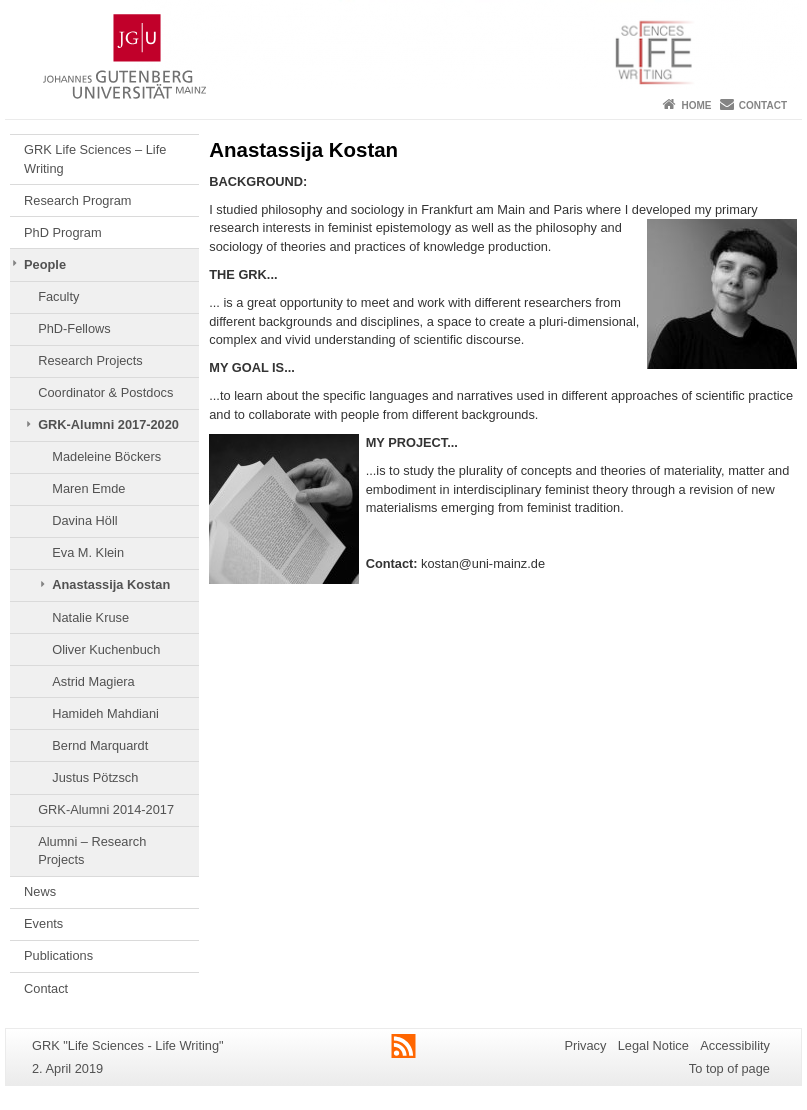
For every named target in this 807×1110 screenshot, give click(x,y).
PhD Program (63, 232)
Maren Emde (88, 488)
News (40, 891)
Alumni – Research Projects (92, 850)
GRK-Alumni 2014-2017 (106, 809)
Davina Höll (84, 520)
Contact (763, 105)
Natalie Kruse (90, 617)
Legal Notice (653, 1045)
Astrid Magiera (93, 681)
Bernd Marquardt (100, 745)
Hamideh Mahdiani (105, 713)
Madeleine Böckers (106, 456)
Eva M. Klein (88, 552)
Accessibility (735, 1045)
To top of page (729, 1068)
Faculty (58, 296)
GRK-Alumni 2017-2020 (108, 424)
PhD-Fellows (74, 328)
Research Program (77, 200)
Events (43, 923)
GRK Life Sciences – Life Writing (95, 158)
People (45, 264)
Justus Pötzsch (95, 777)
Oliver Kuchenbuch (106, 649)
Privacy (585, 1045)
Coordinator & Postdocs (105, 392)
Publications (58, 955)
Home (696, 105)
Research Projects (90, 360)
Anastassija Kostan (111, 584)
